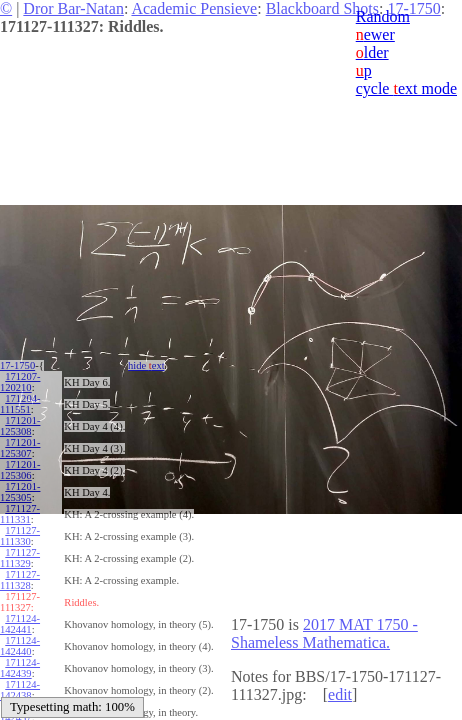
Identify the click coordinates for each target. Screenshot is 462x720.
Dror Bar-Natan (73, 8)
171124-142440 (20, 646)
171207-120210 (20, 382)
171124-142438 (20, 690)
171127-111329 (20, 558)
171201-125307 (20, 448)
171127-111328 (20, 580)
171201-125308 (20, 426)
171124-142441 (20, 624)
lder (372, 52)
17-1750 (17, 365)
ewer (375, 34)
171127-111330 (20, 536)
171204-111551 (20, 404)
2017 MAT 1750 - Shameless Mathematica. (324, 633)
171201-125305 (20, 492)
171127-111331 (20, 514)
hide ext (146, 365)
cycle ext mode (406, 88)
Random (383, 16)
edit (340, 694)
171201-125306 (20, 470)
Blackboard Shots (322, 8)
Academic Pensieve (194, 8)
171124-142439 (20, 668)
